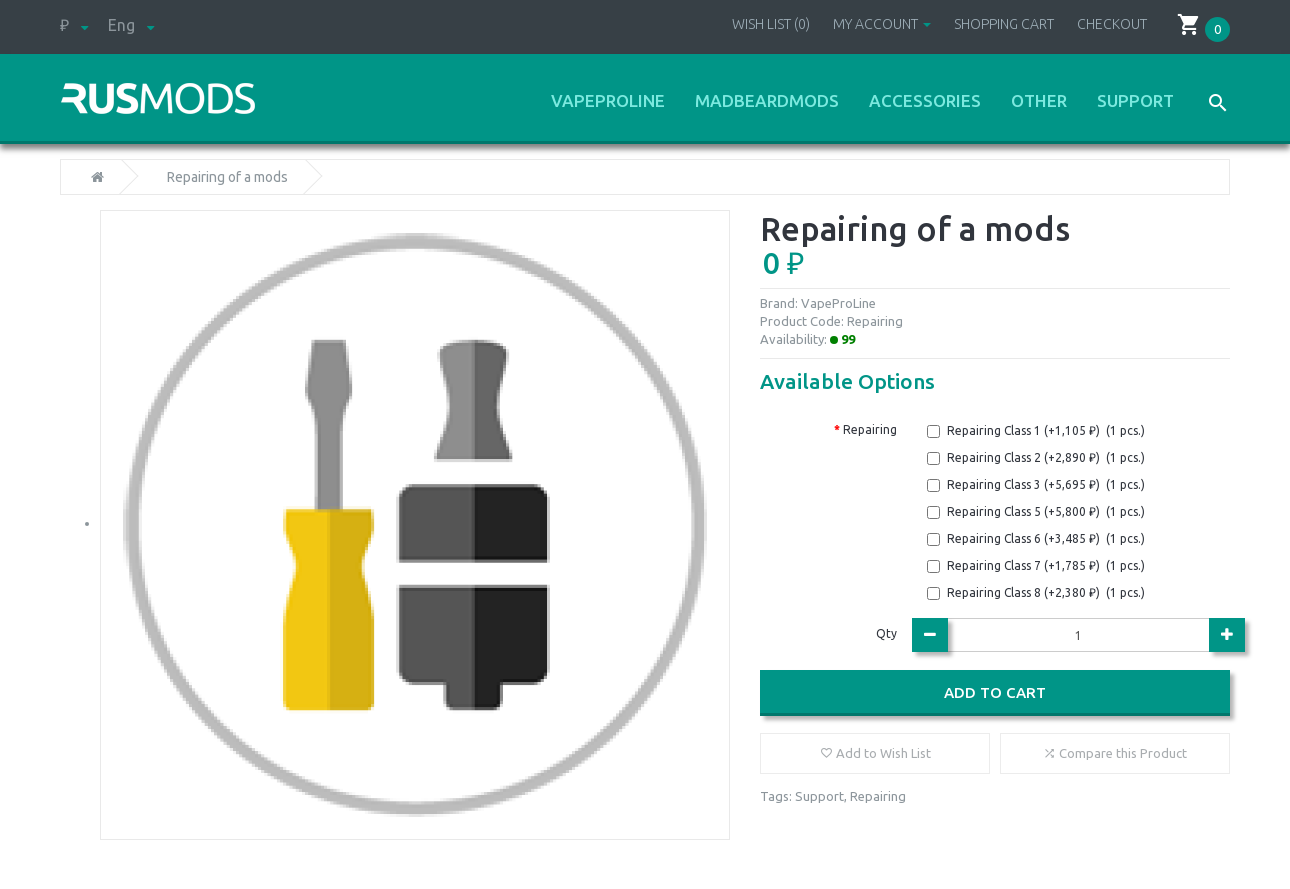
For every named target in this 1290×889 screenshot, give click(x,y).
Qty (886, 633)
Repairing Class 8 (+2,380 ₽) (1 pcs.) (1046, 592)
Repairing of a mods (227, 177)
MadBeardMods (767, 101)
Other (1039, 101)
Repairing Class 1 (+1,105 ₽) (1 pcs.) (1046, 430)
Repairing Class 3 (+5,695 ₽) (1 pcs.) (1046, 484)
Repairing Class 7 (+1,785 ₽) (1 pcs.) (1046, 565)
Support (1135, 101)
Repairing (870, 429)
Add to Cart (995, 692)
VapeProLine (608, 101)
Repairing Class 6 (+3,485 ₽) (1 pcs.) (1046, 538)
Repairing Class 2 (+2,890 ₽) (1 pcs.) (1046, 457)
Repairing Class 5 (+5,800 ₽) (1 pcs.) (1046, 511)
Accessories (925, 101)
